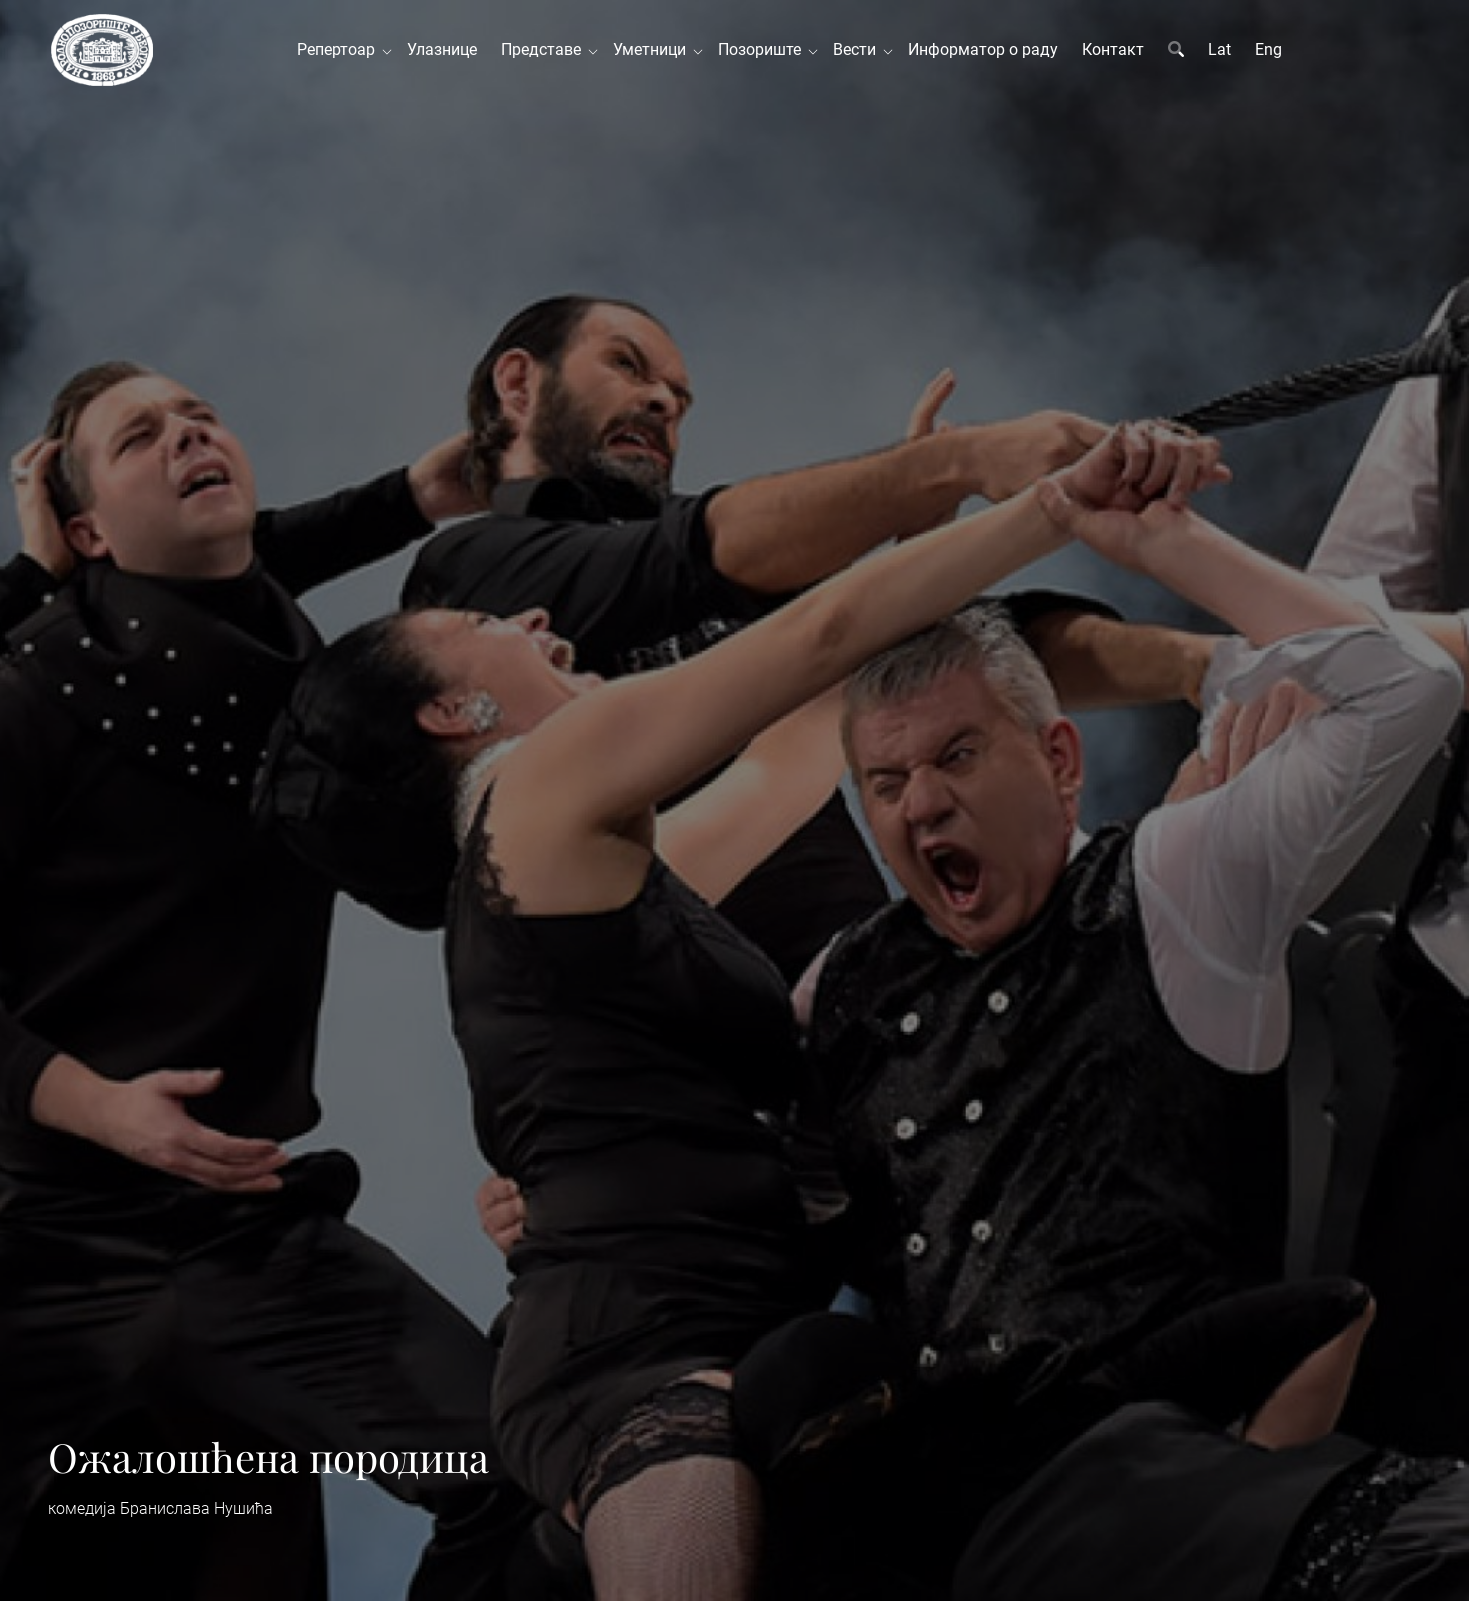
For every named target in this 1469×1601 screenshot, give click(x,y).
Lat (1219, 49)
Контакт (1113, 49)
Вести (858, 49)
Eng (1268, 49)
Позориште (763, 49)
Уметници (653, 49)
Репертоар (340, 49)
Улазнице (442, 49)
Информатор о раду (983, 49)
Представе (545, 49)
